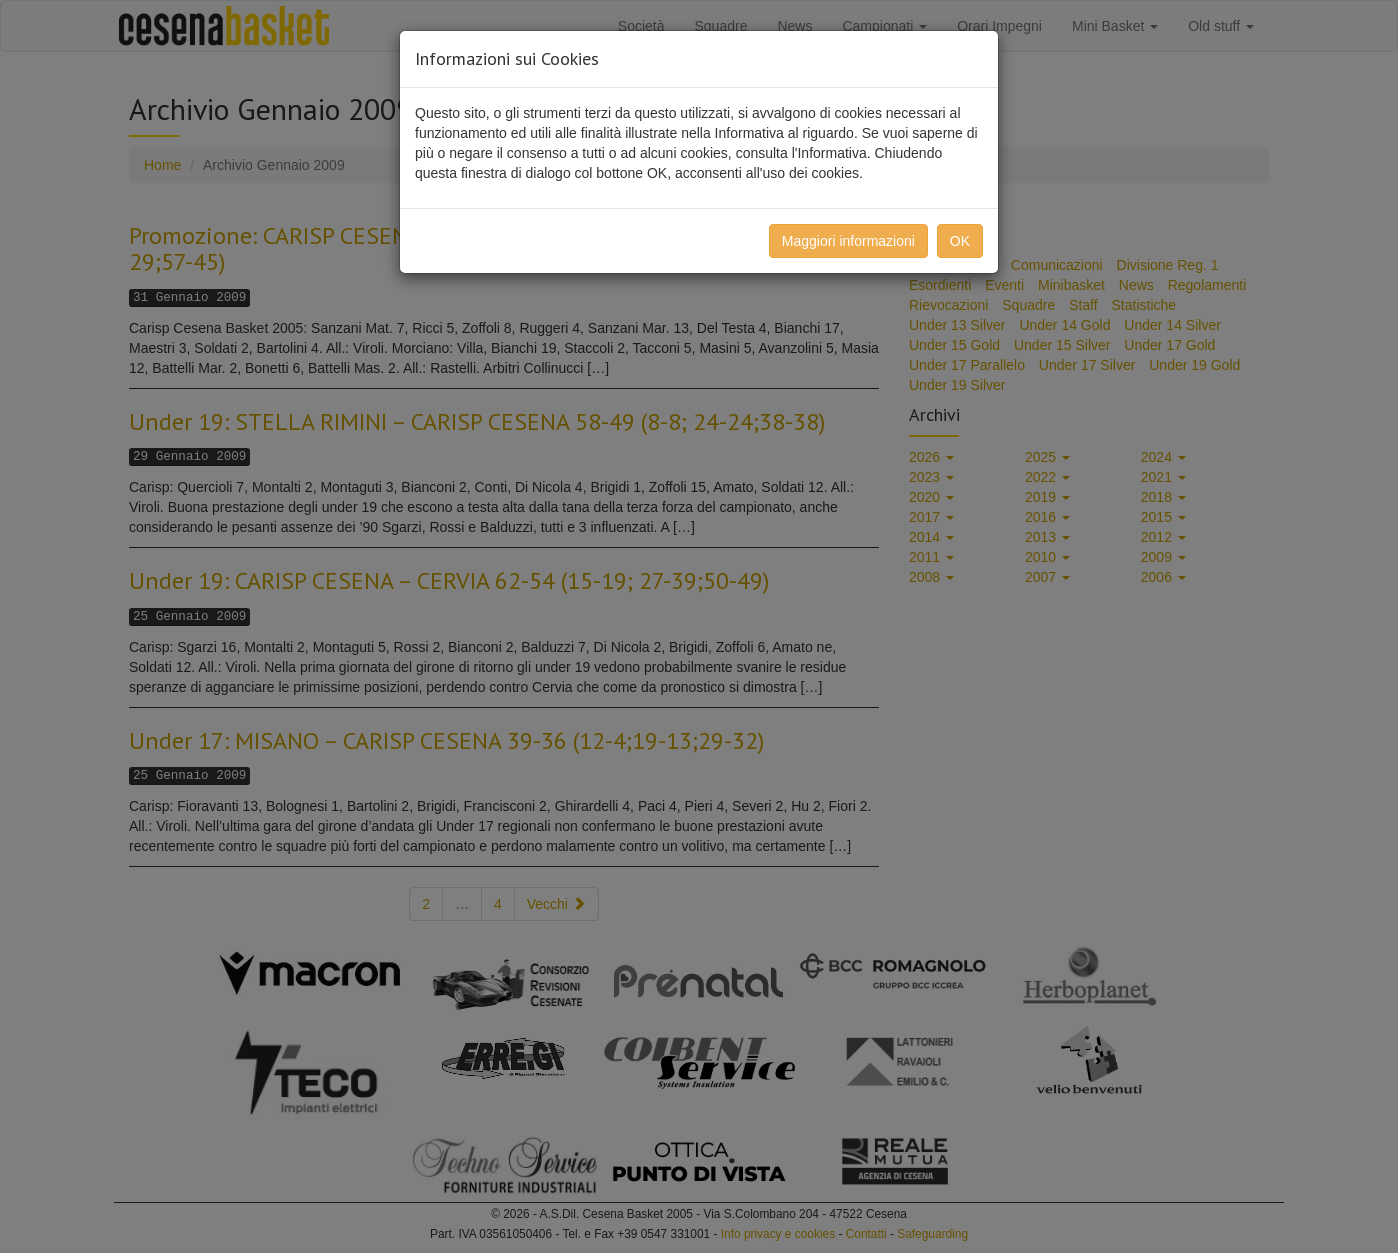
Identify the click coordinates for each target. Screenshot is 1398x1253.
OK (960, 241)
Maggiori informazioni (848, 241)
